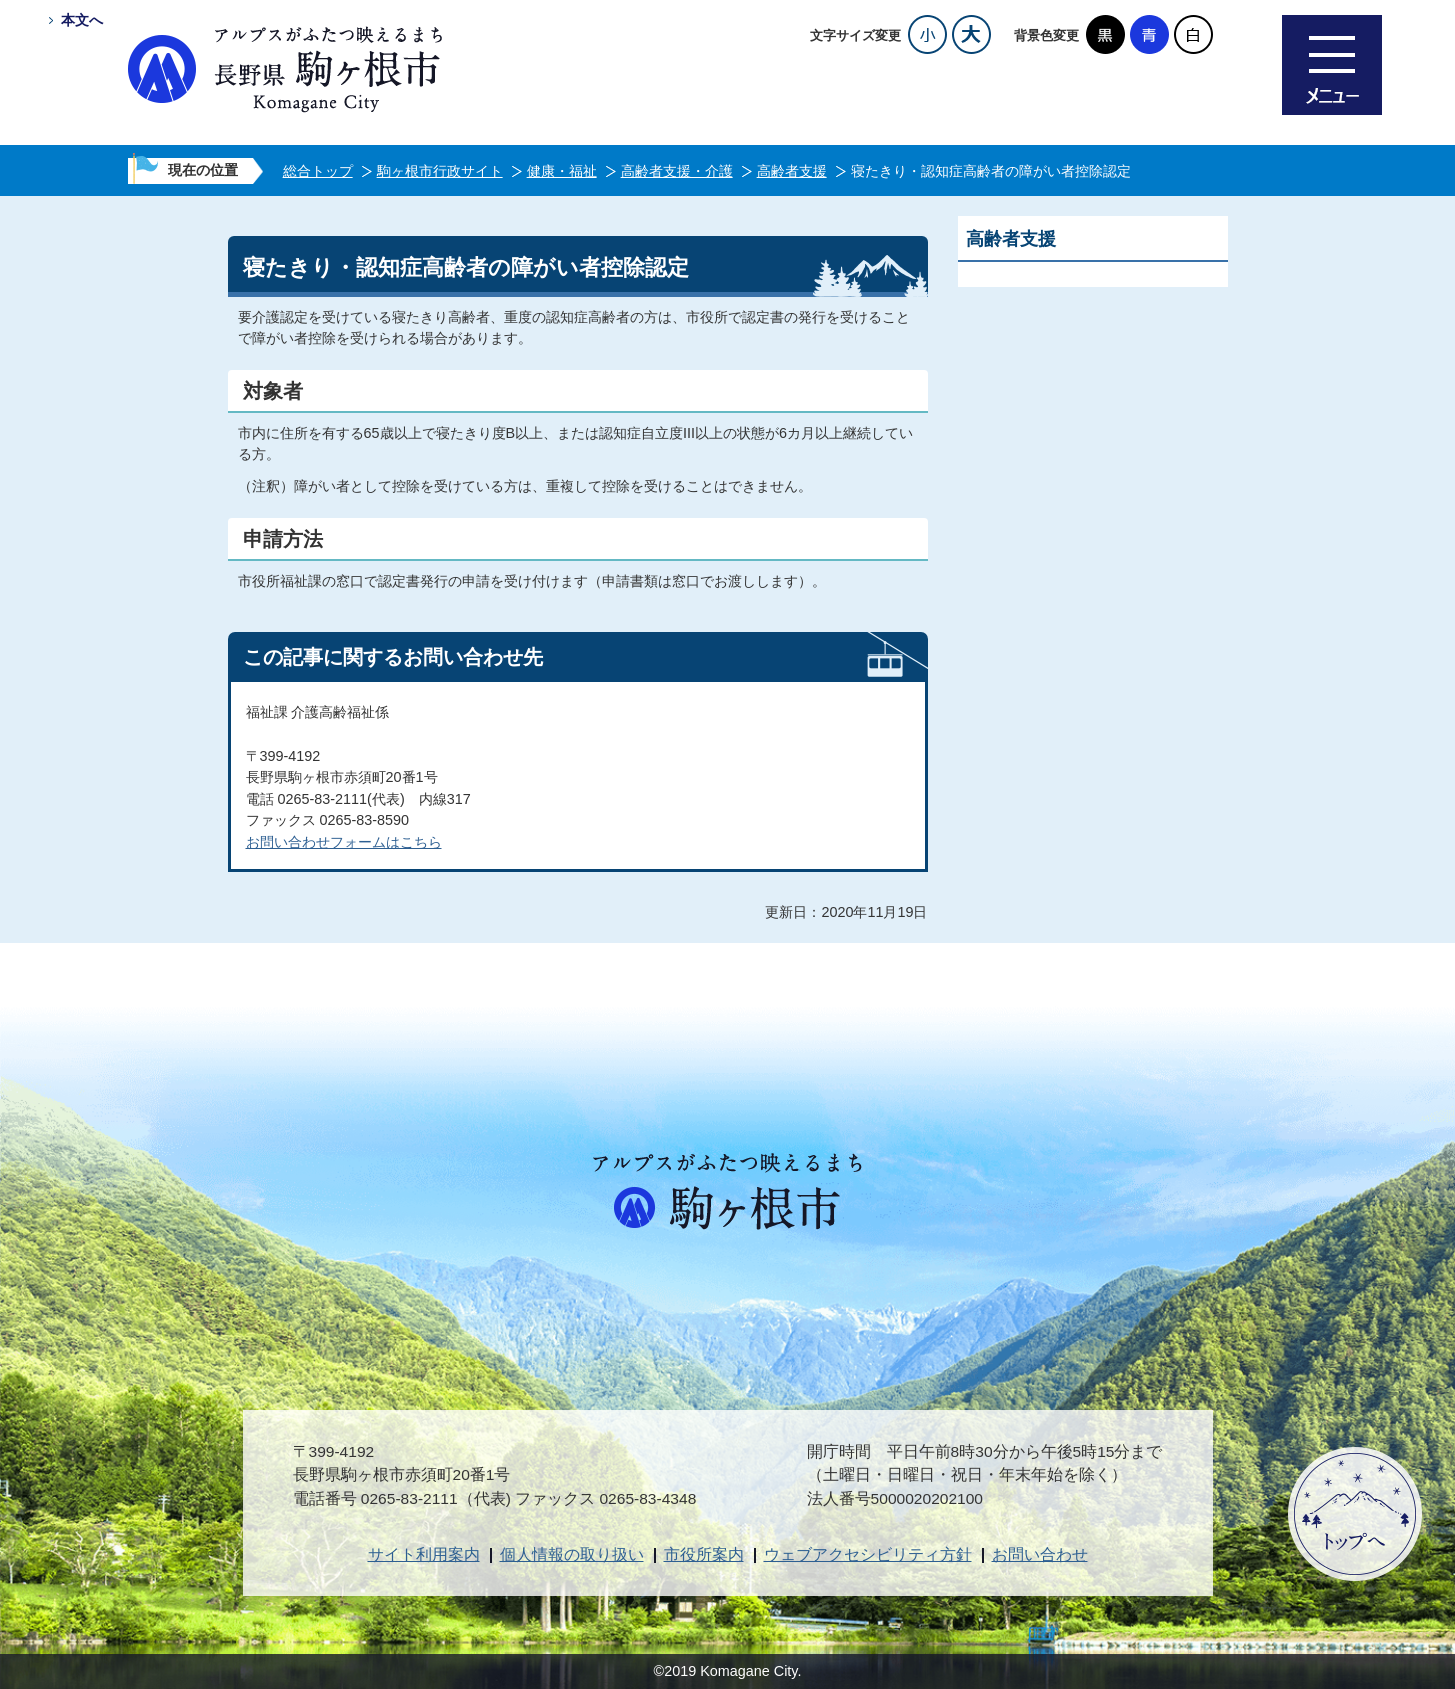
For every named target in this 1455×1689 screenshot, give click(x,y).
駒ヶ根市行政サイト (440, 171)
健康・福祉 (562, 171)
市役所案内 (704, 1554)
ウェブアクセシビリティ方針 (868, 1554)
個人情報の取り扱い (572, 1554)
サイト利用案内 (424, 1554)
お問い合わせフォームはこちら (344, 842)
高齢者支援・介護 (677, 171)
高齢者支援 (792, 171)
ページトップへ (1355, 1514)
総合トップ (318, 171)
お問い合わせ (1040, 1554)
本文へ (82, 20)
